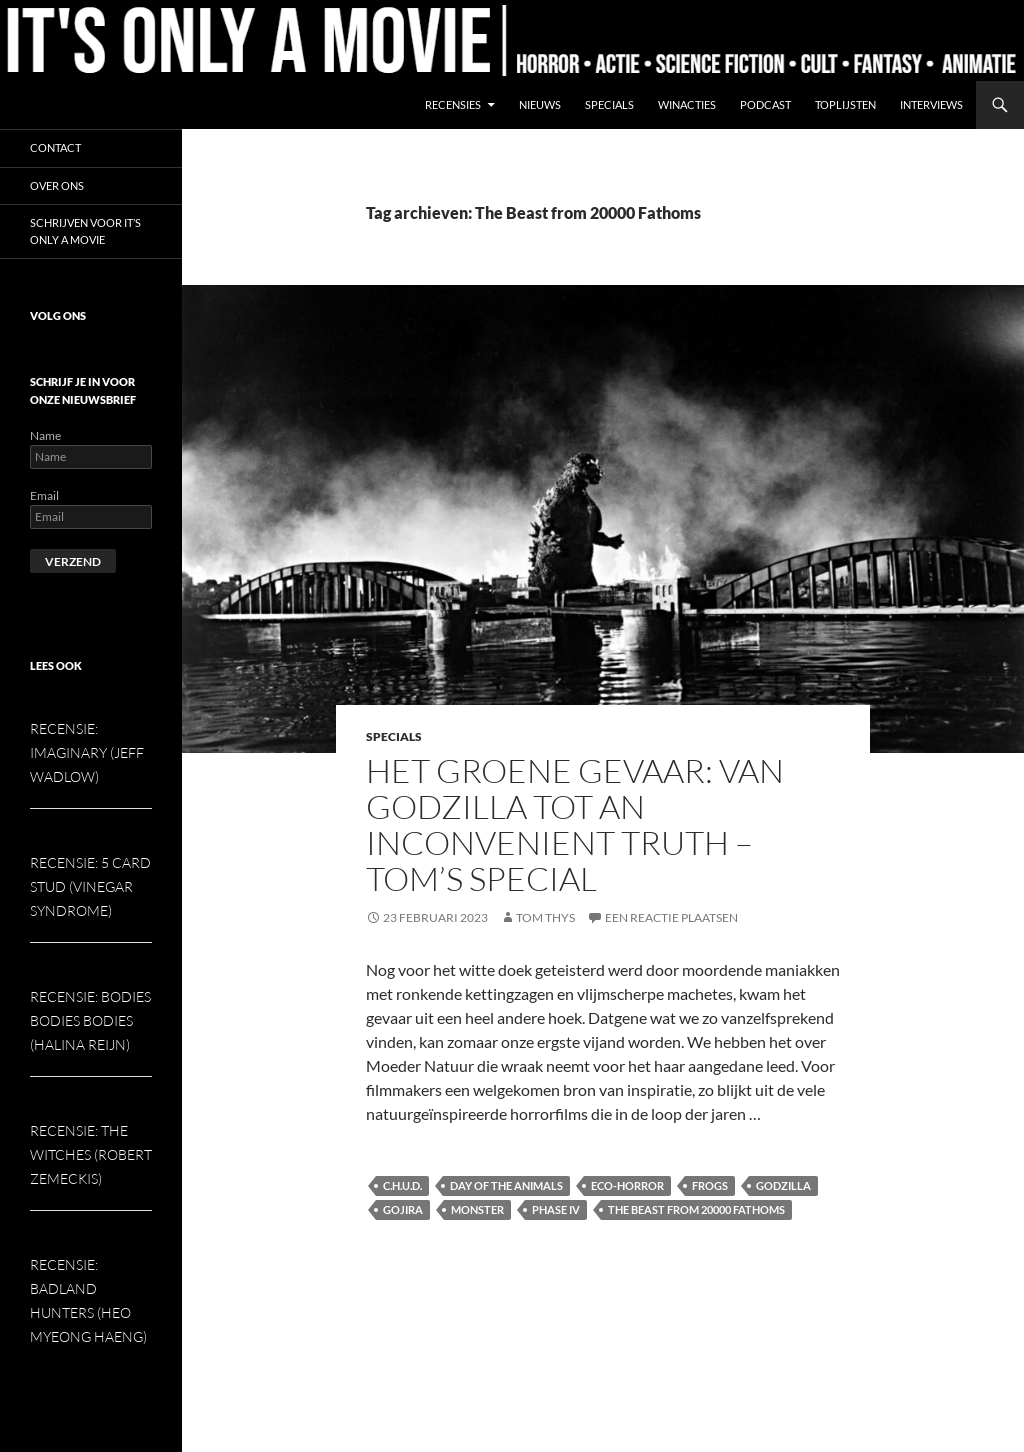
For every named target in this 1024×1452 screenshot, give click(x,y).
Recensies (453, 104)
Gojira (403, 1209)
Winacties (687, 104)
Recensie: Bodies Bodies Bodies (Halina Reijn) (90, 1020)
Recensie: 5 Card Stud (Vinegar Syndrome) (90, 886)
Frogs (710, 1185)
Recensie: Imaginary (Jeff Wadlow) (87, 752)
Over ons (57, 185)
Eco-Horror (627, 1185)
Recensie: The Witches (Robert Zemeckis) (91, 1154)
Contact (55, 147)
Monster (477, 1209)
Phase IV (556, 1209)
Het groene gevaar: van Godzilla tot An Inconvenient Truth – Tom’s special (575, 824)
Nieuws (540, 104)
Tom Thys (545, 917)
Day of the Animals (506, 1185)
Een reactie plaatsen (671, 917)
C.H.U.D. (402, 1185)
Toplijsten (845, 104)
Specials (609, 104)
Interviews (931, 104)
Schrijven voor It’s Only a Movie (85, 231)
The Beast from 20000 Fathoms (696, 1209)
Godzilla (783, 1185)
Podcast (765, 104)
